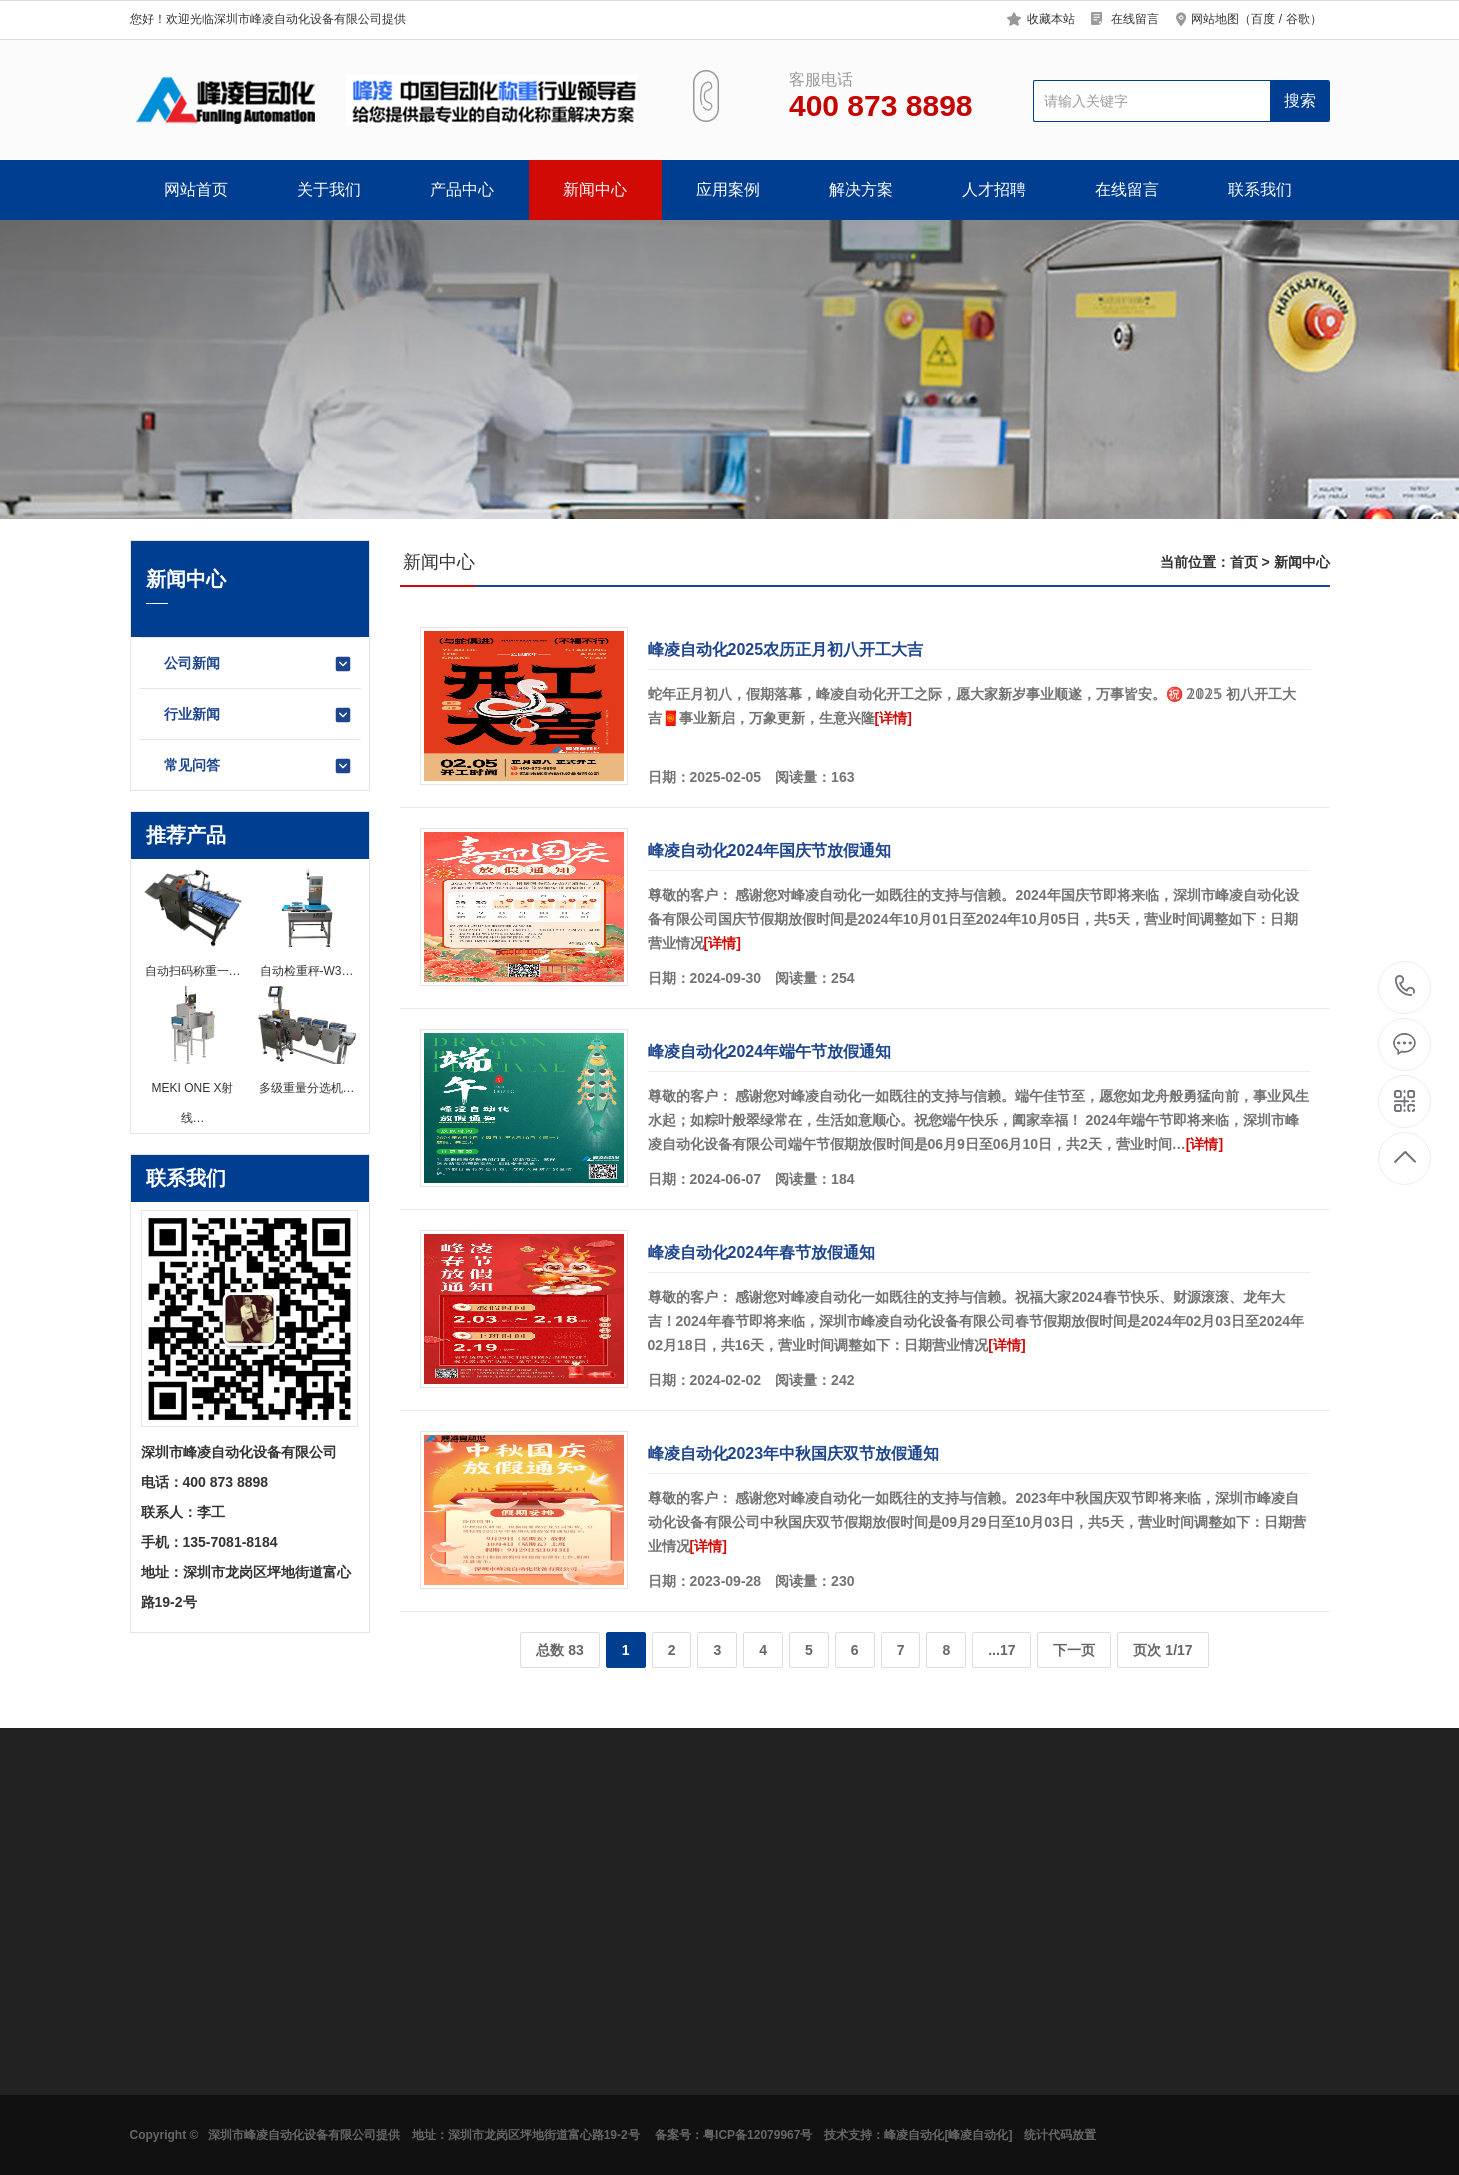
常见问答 (258, 766)
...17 (1001, 1650)
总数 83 (559, 1650)
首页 (1244, 562)
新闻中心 (595, 189)
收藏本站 (1051, 19)
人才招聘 (994, 189)
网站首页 (196, 189)
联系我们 (1260, 189)
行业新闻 (258, 715)
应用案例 (728, 189)
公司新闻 (258, 664)
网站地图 (1215, 19)
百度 (1263, 19)
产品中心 (462, 189)
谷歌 (1298, 19)
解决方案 (861, 189)
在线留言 (1135, 19)
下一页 (1074, 1650)
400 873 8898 (1405, 987)
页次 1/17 (1162, 1650)
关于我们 (329, 189)
